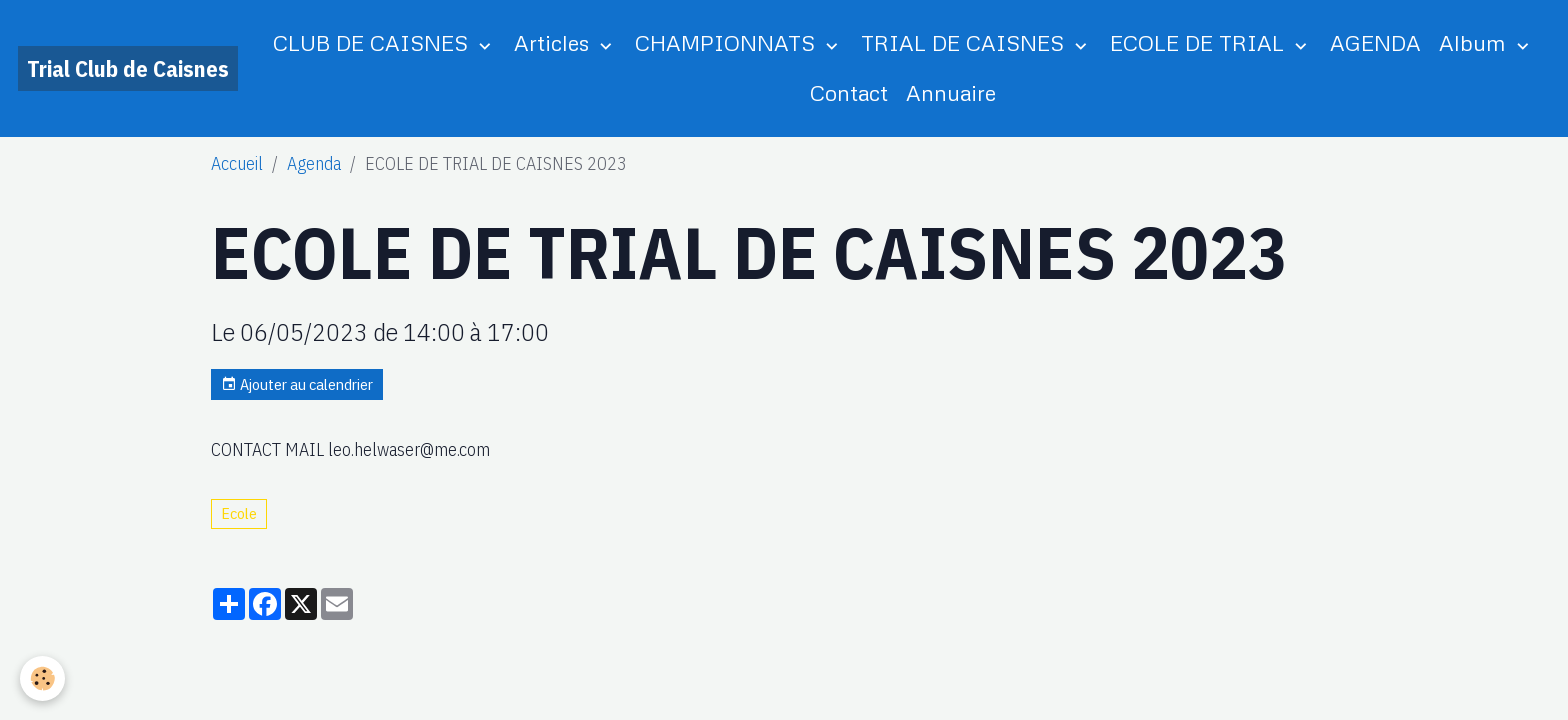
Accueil (237, 163)
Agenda (314, 163)
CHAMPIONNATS (728, 42)
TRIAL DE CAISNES (965, 42)
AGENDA (1375, 42)
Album (1475, 42)
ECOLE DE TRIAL (1200, 42)
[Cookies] (42, 678)
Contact (849, 92)
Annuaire (951, 92)
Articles (554, 42)
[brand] (128, 68)
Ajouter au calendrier (297, 384)
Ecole (239, 513)
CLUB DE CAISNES (373, 42)
